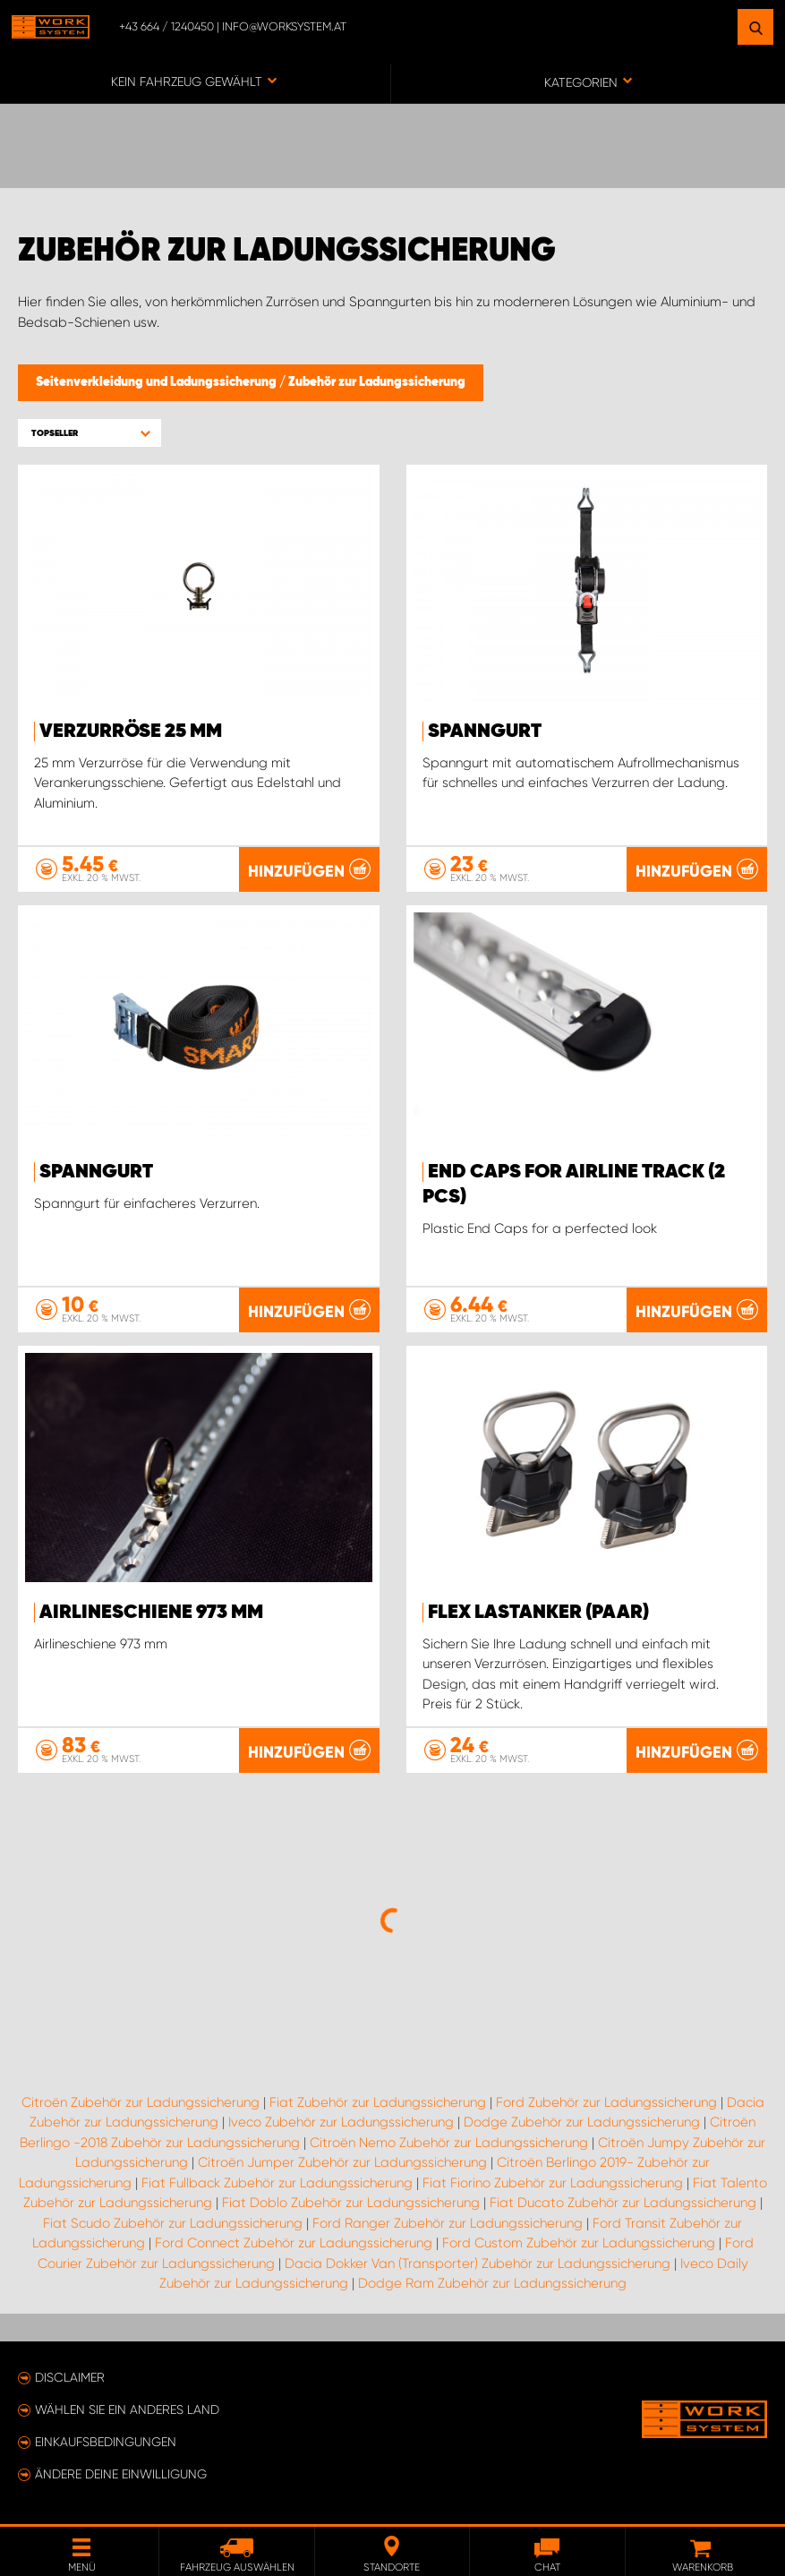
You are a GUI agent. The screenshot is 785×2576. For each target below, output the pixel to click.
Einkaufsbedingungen (105, 2442)
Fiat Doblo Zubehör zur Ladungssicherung (351, 2203)
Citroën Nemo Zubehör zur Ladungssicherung (449, 2143)
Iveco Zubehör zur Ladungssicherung (341, 2122)
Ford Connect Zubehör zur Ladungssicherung (293, 2243)
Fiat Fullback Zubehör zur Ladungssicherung (277, 2183)
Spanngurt (485, 731)
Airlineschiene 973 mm (151, 1612)
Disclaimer (70, 2377)
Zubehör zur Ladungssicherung (376, 382)
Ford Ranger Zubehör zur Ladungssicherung (447, 2223)
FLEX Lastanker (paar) (538, 1612)
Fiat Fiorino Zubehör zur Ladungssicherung (552, 2183)
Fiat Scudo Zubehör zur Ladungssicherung (173, 2223)
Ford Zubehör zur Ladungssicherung (606, 2102)
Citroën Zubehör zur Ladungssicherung (140, 2102)
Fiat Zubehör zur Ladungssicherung (377, 2102)
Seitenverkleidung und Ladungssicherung (157, 382)
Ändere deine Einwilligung (121, 2474)
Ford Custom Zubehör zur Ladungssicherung (578, 2243)
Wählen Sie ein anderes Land (127, 2409)
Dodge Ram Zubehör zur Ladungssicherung (492, 2283)
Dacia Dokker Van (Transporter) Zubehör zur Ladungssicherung (477, 2263)
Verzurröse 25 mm (130, 731)
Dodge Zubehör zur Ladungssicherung (582, 2122)
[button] (89, 433)
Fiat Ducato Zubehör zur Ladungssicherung (623, 2203)
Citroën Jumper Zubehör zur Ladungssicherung (342, 2162)
